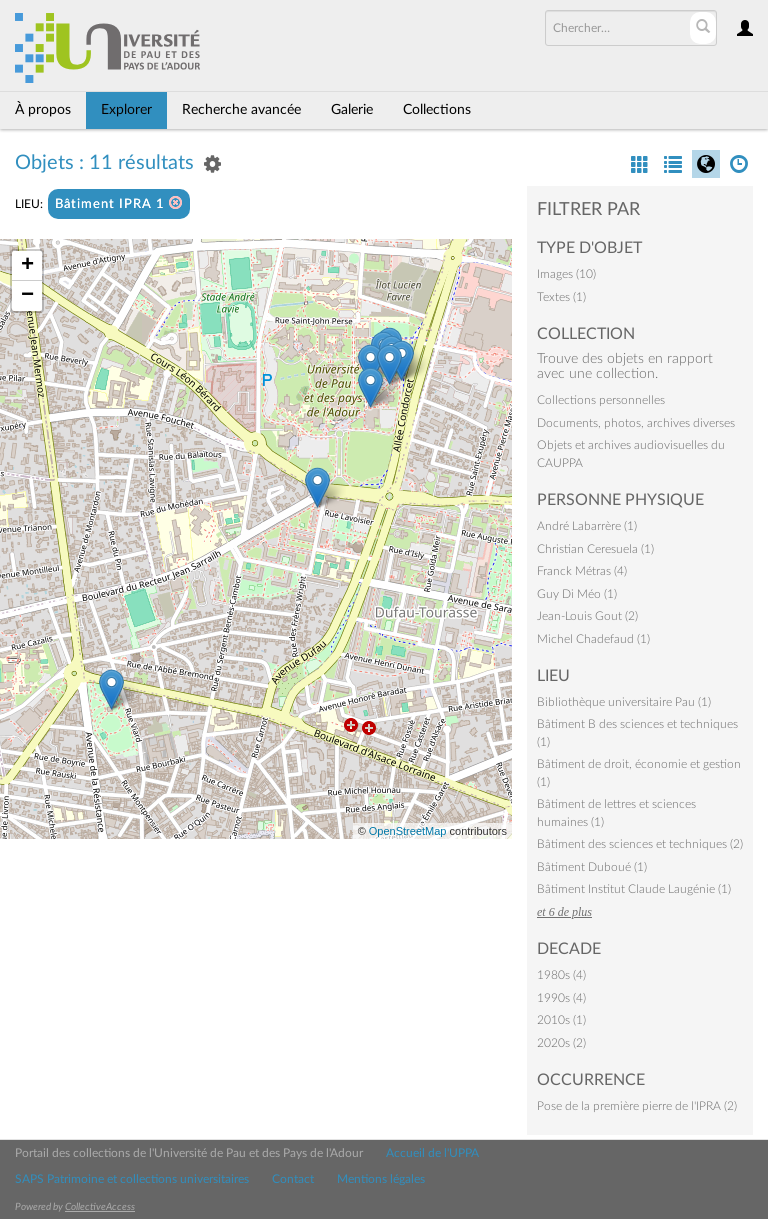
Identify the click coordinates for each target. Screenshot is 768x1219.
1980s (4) (561, 975)
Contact (293, 1179)
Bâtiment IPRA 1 (119, 203)
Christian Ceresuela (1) (595, 549)
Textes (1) (561, 297)
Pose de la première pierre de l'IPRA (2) (637, 1106)
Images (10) (566, 274)
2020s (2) (561, 1043)
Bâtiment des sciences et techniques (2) (640, 844)
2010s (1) (561, 1020)
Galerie (352, 110)
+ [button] (27, 266)
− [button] (27, 296)
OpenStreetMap (408, 831)
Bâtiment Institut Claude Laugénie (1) (634, 889)
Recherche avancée (241, 110)
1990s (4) (561, 998)
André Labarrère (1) (587, 526)
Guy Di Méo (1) (577, 594)
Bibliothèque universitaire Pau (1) (624, 702)
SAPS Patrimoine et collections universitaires (132, 1179)
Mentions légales (381, 1179)
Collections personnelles (601, 400)
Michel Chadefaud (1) (593, 639)
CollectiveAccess (100, 1207)
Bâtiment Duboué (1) (592, 867)
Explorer (126, 110)
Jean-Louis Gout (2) (587, 616)
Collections (437, 110)
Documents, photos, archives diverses (636, 423)
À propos (43, 110)
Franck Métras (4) (582, 571)
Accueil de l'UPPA (432, 1153)
